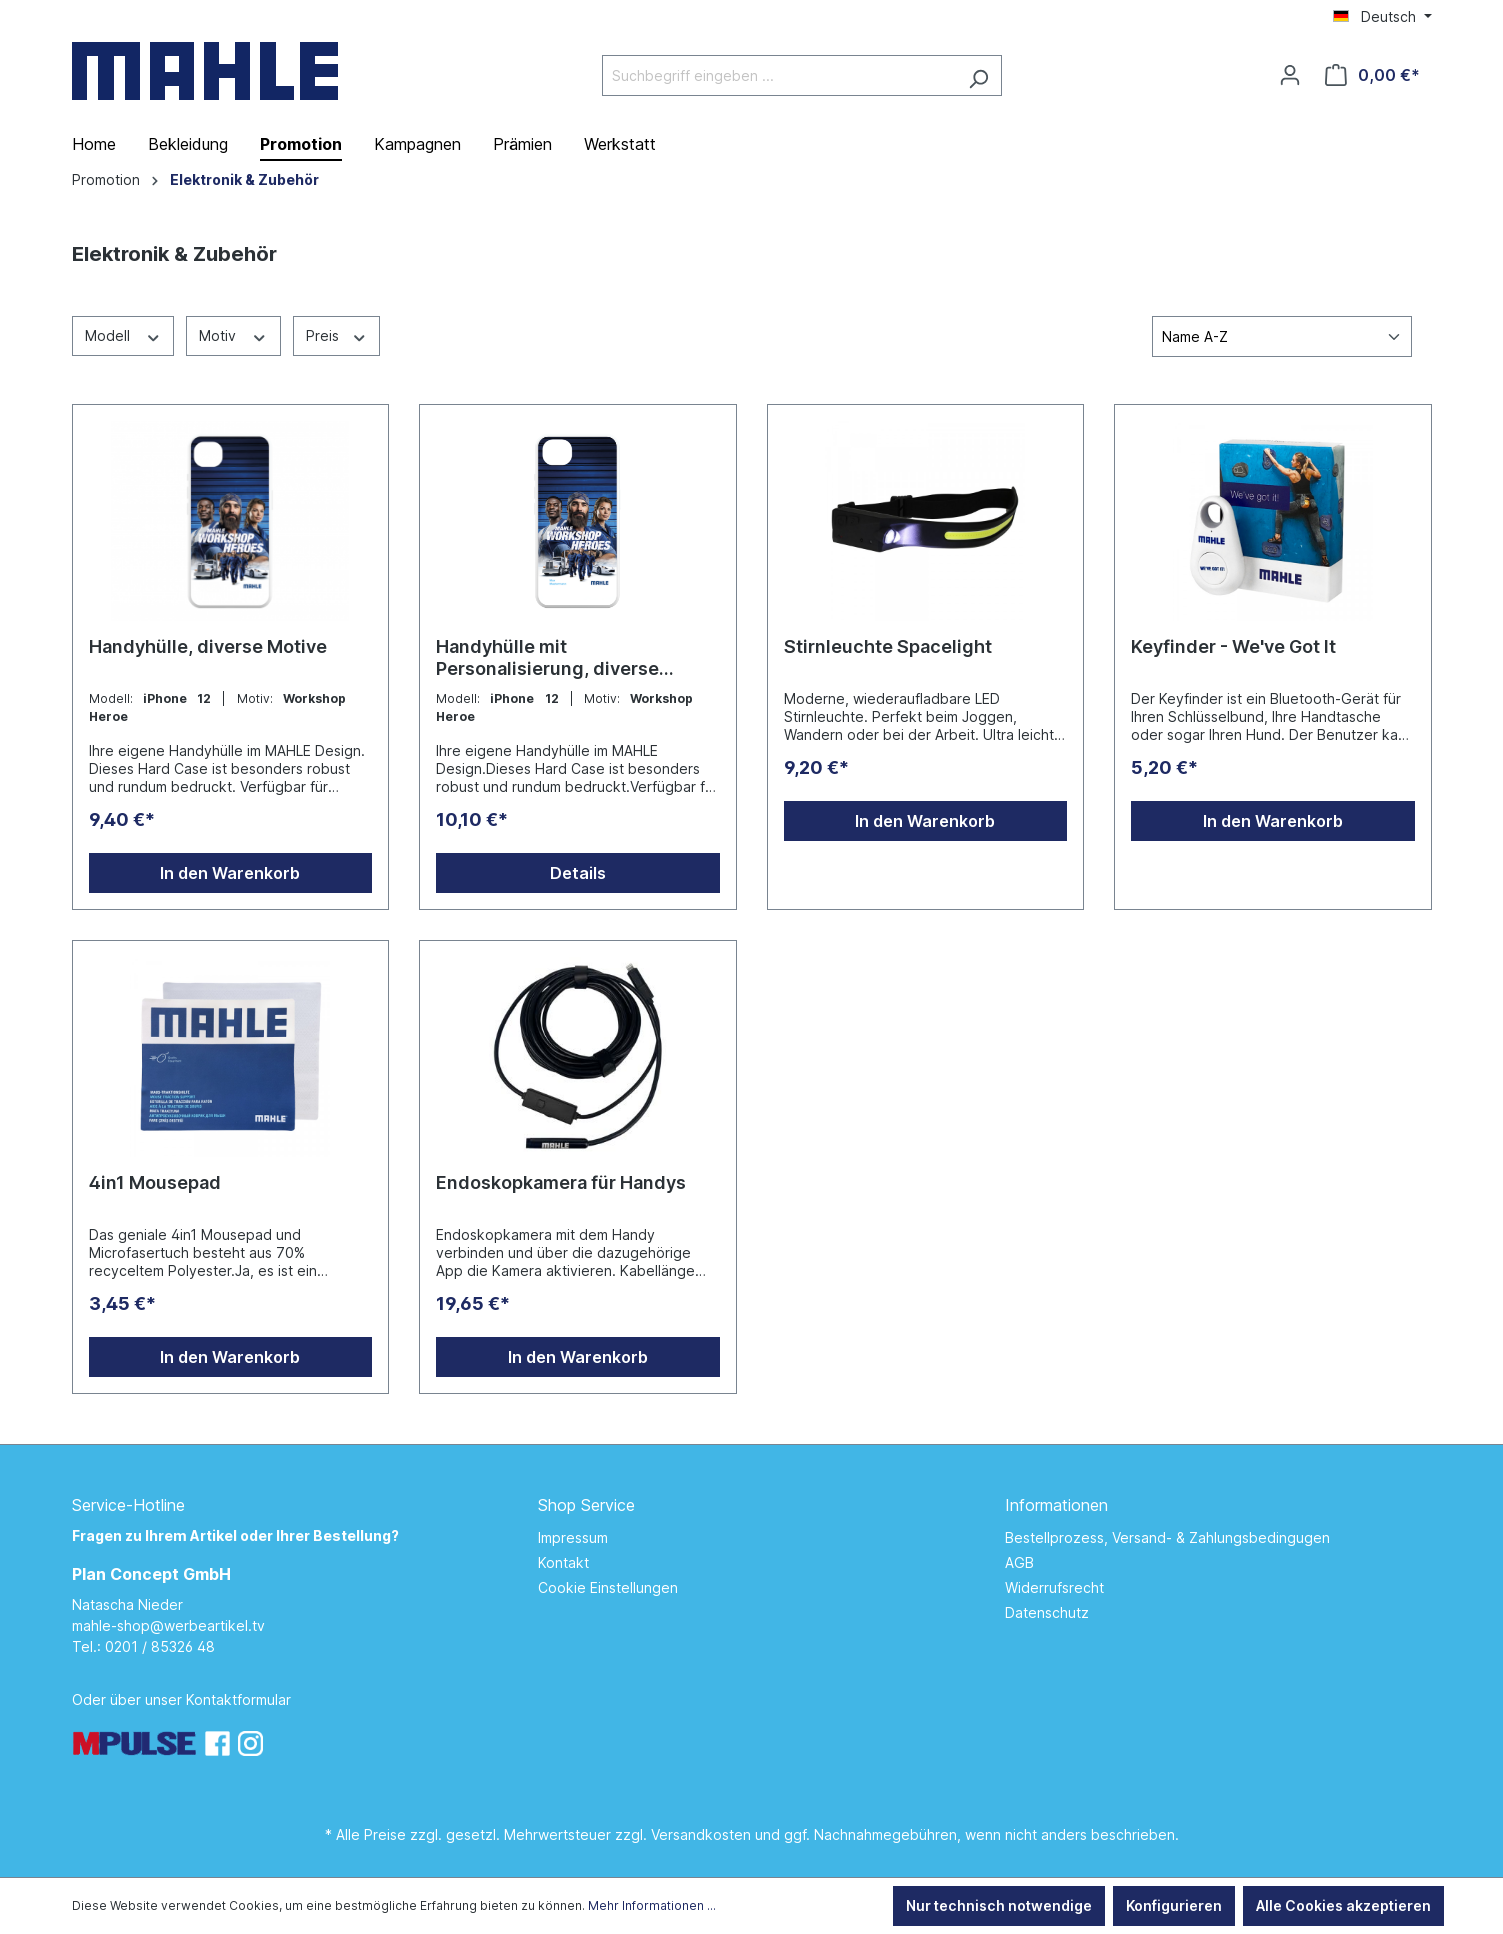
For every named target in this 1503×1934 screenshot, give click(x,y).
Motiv (233, 335)
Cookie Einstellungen (608, 1587)
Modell (123, 335)
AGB (1019, 1562)
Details (578, 873)
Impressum (573, 1537)
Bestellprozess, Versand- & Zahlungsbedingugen (1167, 1537)
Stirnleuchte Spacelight (888, 646)
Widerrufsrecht (1054, 1587)
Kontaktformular (238, 1699)
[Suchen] (978, 75)
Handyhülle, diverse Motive (208, 646)
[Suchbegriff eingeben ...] (779, 75)
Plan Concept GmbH (151, 1574)
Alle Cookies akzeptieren (1343, 1905)
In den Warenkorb (230, 873)
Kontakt (563, 1562)
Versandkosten (701, 1834)
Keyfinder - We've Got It (1233, 646)
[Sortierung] (1282, 336)
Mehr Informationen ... (652, 1905)
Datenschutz (1047, 1612)
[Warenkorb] (1372, 75)
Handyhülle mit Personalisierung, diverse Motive (547, 658)
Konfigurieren (1174, 1905)
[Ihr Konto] (1290, 75)
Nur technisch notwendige (999, 1905)
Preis (337, 335)
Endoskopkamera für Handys (561, 1182)
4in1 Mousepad (155, 1182)
